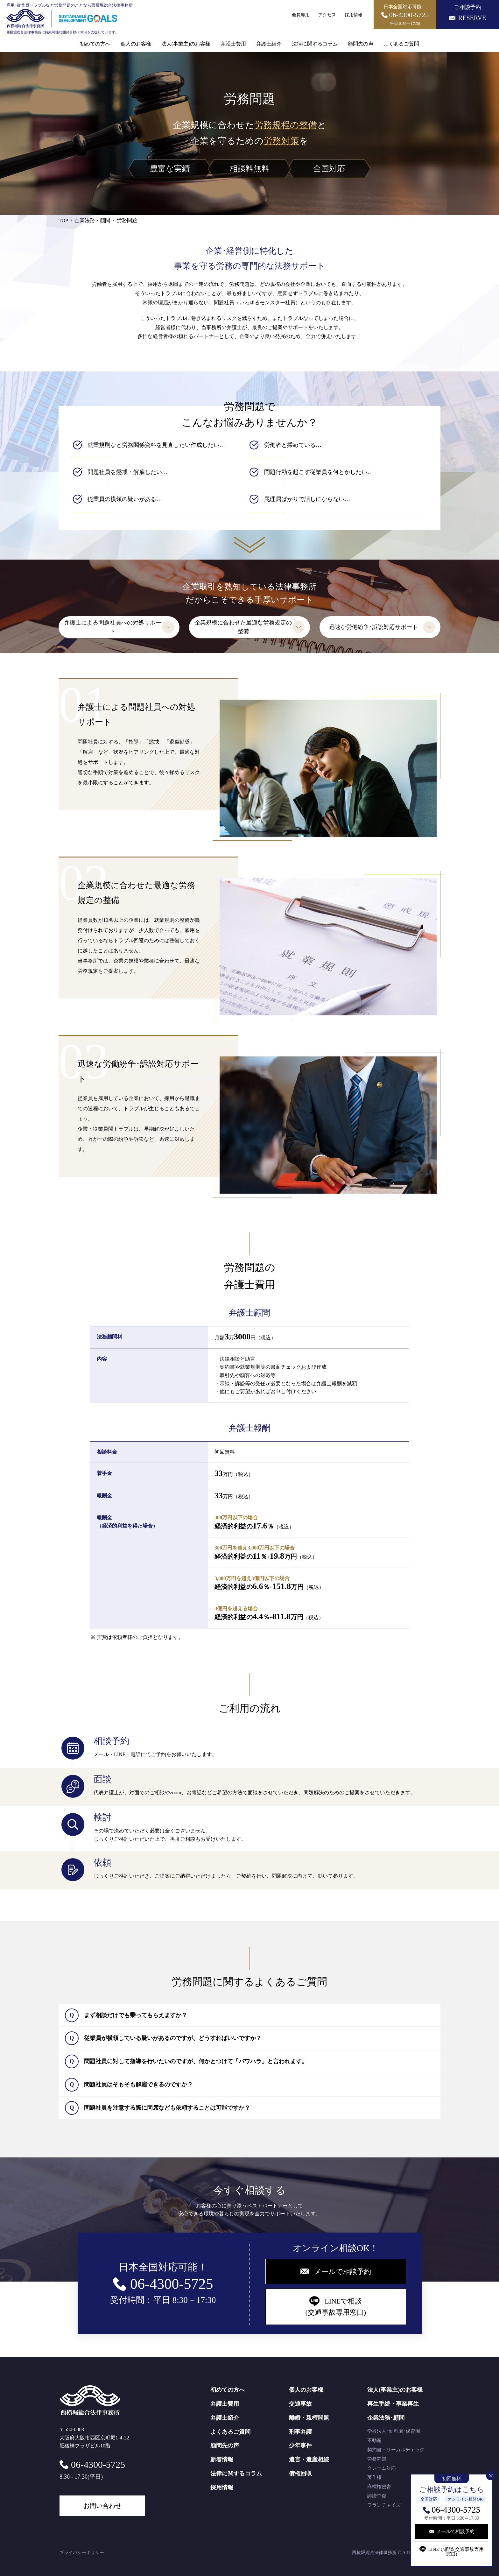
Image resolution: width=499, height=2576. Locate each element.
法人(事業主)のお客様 (186, 43)
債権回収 (300, 2473)
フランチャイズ (384, 2505)
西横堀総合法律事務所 (374, 2552)
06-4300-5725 (456, 2510)
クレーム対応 (381, 2468)
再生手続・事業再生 (393, 2404)
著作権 (374, 2477)
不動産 (374, 2440)
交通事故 (300, 2404)
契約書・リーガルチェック (396, 2449)
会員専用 (301, 15)
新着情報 (221, 2459)
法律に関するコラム (315, 43)
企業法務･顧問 (385, 2418)
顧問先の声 (360, 43)
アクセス (327, 15)
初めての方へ (95, 43)
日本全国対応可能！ (405, 15)
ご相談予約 (467, 12)
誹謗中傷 (376, 2495)
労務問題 (376, 2458)
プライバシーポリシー (82, 2552)
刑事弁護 (300, 2432)
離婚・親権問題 (309, 2418)
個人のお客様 (136, 43)
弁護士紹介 (269, 43)
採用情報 (353, 15)
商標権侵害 (379, 2486)
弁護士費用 (233, 43)
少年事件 (300, 2445)
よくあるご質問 (401, 43)
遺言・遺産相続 (309, 2459)
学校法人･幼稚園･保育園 (393, 2431)
